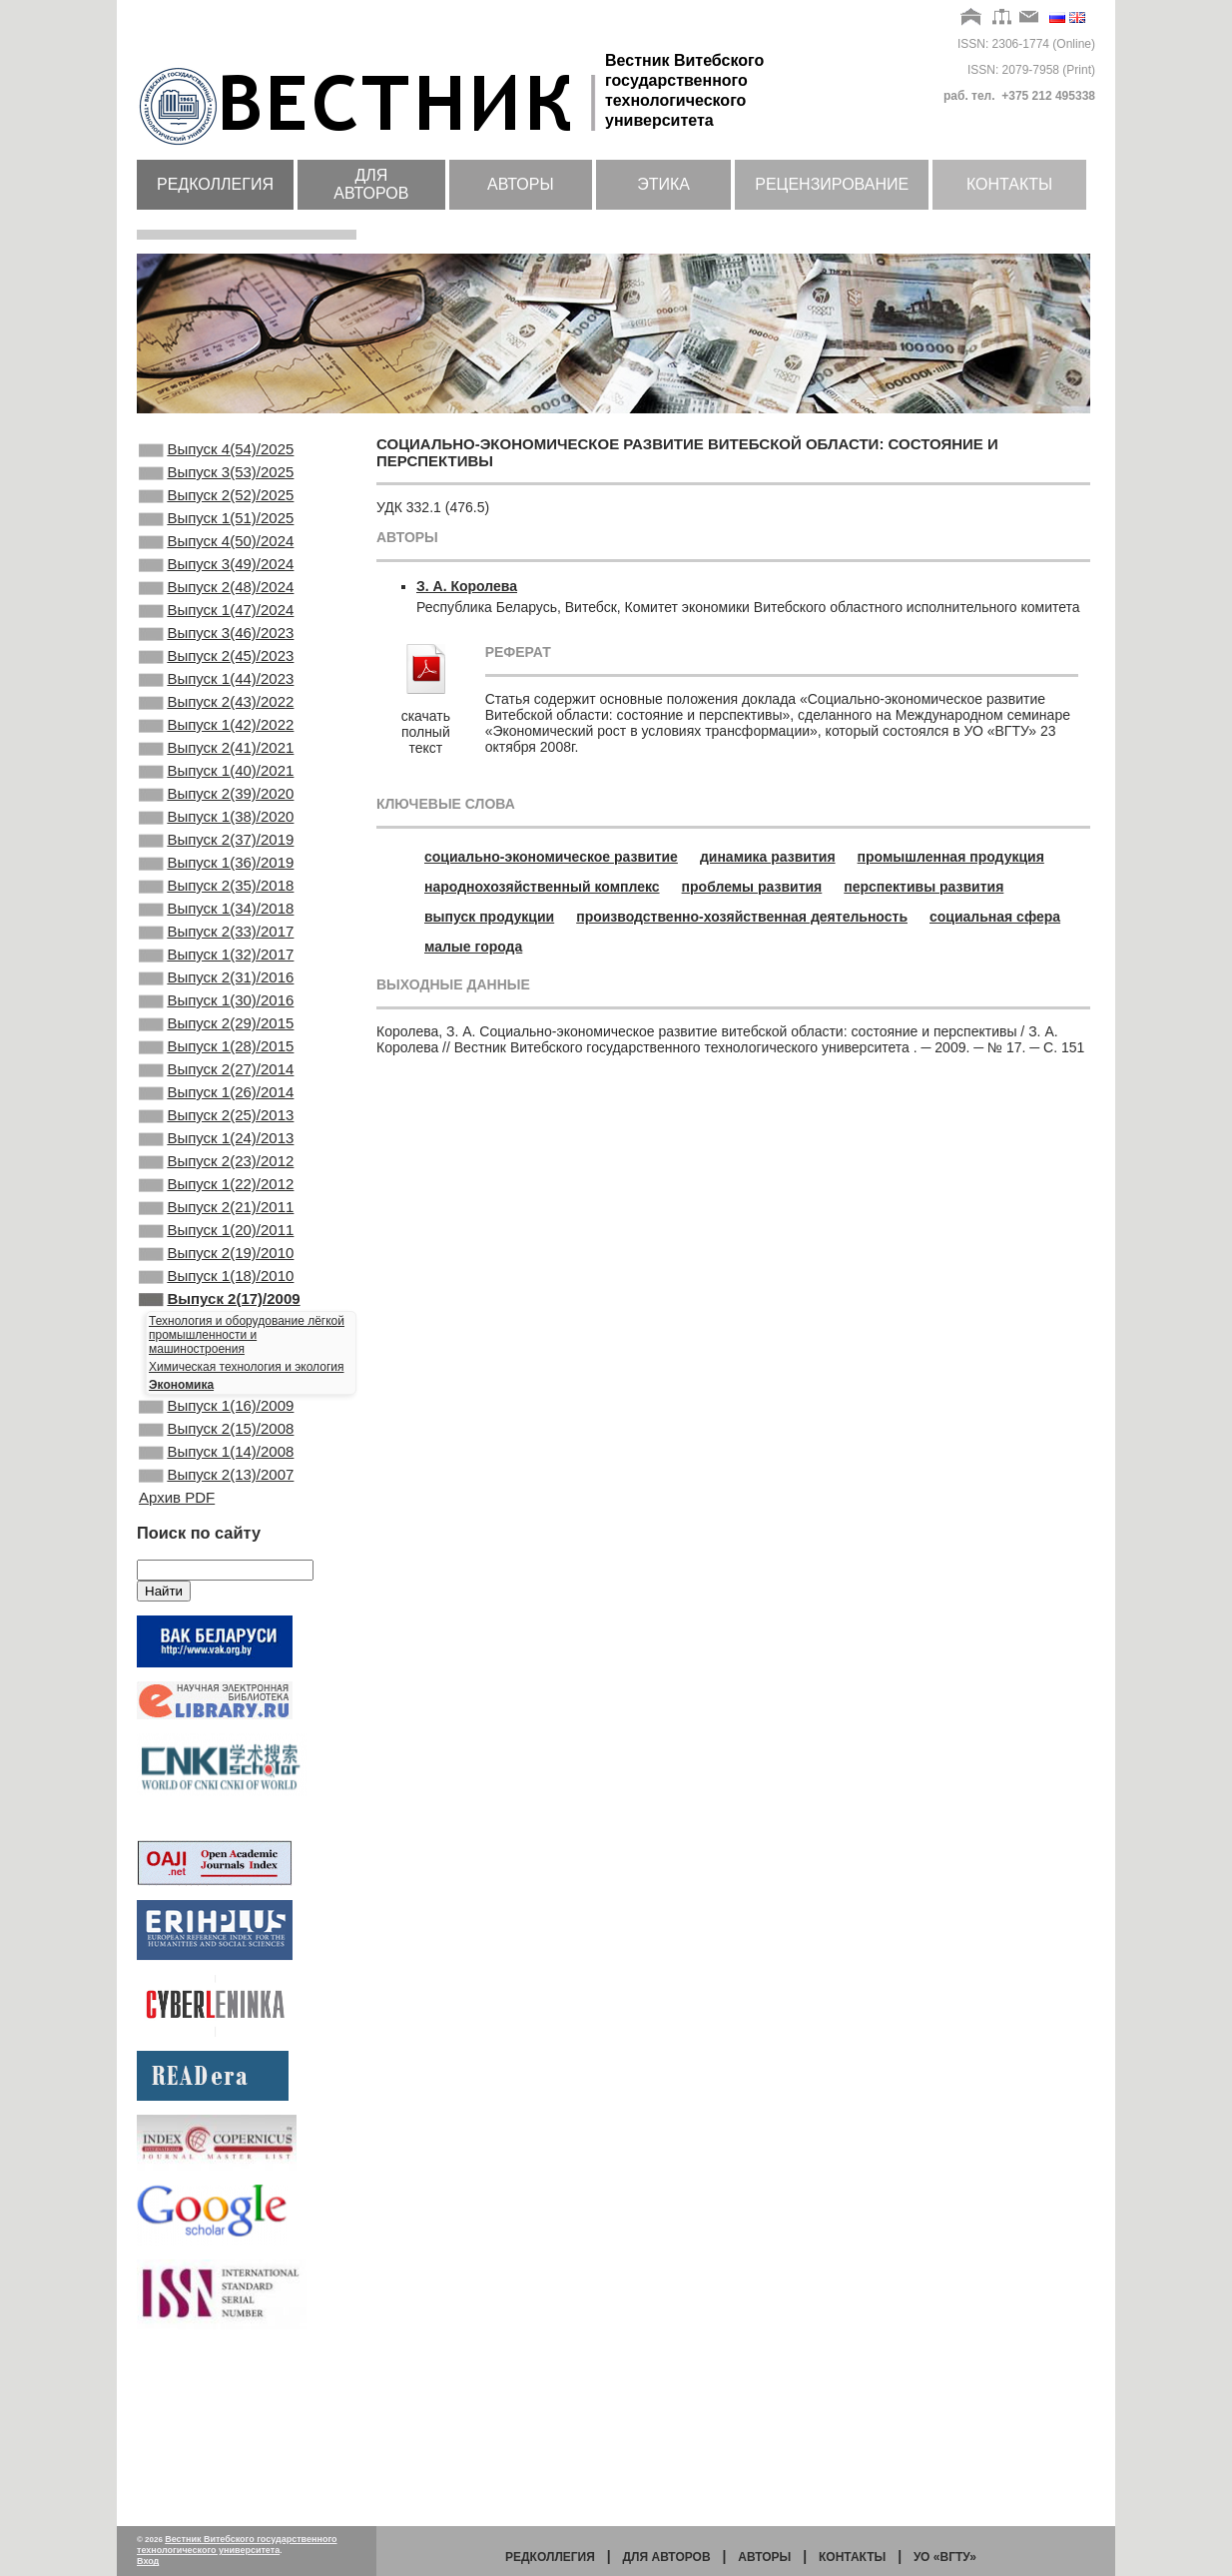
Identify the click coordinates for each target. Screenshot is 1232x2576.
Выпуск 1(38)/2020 (216, 883)
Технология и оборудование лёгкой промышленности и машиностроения (246, 1487)
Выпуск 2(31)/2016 (216, 1071)
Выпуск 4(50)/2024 (216, 559)
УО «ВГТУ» (945, 2557)
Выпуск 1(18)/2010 (216, 1422)
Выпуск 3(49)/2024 (216, 586)
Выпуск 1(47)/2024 (216, 640)
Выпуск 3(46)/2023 (216, 667)
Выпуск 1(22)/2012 (216, 1314)
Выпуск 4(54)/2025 (216, 451)
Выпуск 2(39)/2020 (216, 856)
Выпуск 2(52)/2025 (216, 505)
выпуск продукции (489, 917)
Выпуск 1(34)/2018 (216, 990)
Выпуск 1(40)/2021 (216, 829)
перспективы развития (923, 887)
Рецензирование (832, 184)
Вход (148, 2561)
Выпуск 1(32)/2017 (216, 1044)
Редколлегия (215, 184)
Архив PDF (177, 1664)
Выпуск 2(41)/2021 (216, 802)
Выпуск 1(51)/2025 (216, 532)
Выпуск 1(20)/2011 (216, 1368)
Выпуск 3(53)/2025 (216, 478)
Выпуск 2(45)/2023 (216, 694)
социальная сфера (994, 917)
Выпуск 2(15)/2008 (216, 1587)
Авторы (520, 184)
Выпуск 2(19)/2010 (216, 1395)
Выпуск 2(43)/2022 (216, 748)
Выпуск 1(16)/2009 (216, 1560)
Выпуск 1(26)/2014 (216, 1206)
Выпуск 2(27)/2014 (216, 1179)
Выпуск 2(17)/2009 (220, 1449)
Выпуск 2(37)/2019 (216, 910)
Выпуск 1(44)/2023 (216, 721)
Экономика (181, 1537)
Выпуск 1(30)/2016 (216, 1098)
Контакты (1009, 184)
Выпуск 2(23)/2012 (216, 1287)
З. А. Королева (466, 586)
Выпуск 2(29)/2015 (216, 1125)
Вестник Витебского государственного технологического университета (237, 2544)
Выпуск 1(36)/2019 (216, 937)
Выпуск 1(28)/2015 (216, 1152)
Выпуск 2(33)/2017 (216, 1017)
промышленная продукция (951, 857)
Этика (663, 184)
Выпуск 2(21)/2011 (216, 1341)
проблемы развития (752, 887)
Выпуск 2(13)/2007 (216, 1640)
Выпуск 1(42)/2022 (216, 775)
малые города (473, 947)
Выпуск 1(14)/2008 (216, 1613)
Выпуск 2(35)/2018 (216, 963)
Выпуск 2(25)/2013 (216, 1233)
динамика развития (768, 857)
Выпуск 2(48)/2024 (216, 613)
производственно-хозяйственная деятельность (742, 917)
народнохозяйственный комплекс (542, 887)
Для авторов (370, 184)
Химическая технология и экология (246, 1519)
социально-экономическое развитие (551, 857)
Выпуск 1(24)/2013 (216, 1260)
